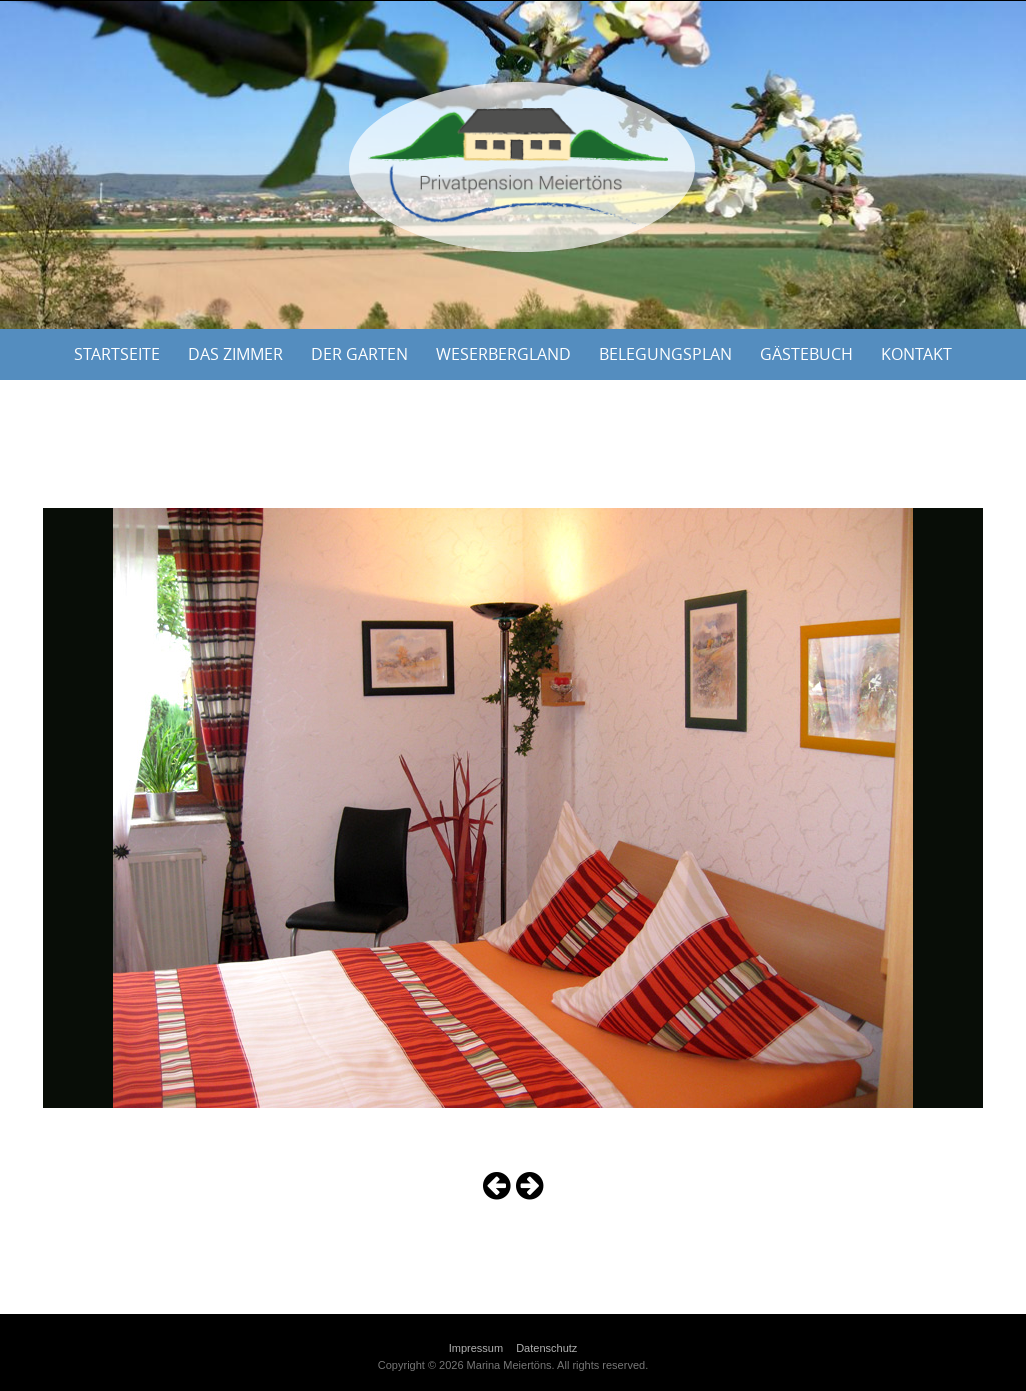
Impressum (476, 1348)
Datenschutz (546, 1348)
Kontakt (916, 354)
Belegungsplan (665, 354)
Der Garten (359, 354)
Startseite (117, 354)
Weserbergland (503, 354)
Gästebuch (806, 354)
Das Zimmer (235, 354)
